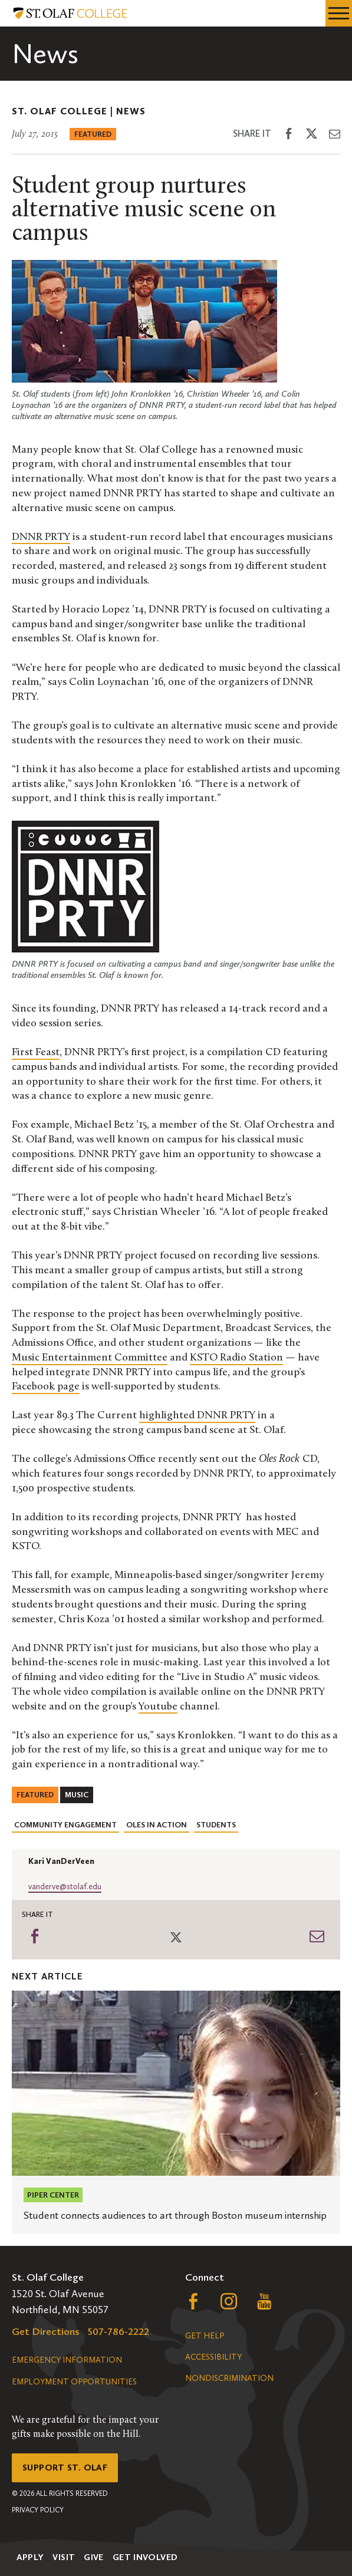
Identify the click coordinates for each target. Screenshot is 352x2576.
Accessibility (213, 2357)
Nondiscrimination (229, 2378)
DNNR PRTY (41, 537)
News (131, 111)
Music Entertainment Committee (89, 1357)
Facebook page (46, 1386)
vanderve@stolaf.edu (64, 1887)
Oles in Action (156, 1824)
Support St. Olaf (64, 2467)
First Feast (36, 1052)
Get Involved (145, 2557)
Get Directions (46, 2331)
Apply (30, 2557)
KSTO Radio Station (236, 1357)
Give (94, 2557)
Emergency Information (67, 2360)
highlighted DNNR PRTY (197, 1415)
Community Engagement (65, 1824)
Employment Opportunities (74, 2382)
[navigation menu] (338, 13)
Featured (92, 134)
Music (76, 1794)
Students (216, 1824)
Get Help (204, 2336)
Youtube (158, 1706)
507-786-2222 (118, 2331)
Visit (63, 2557)
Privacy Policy (38, 2510)
